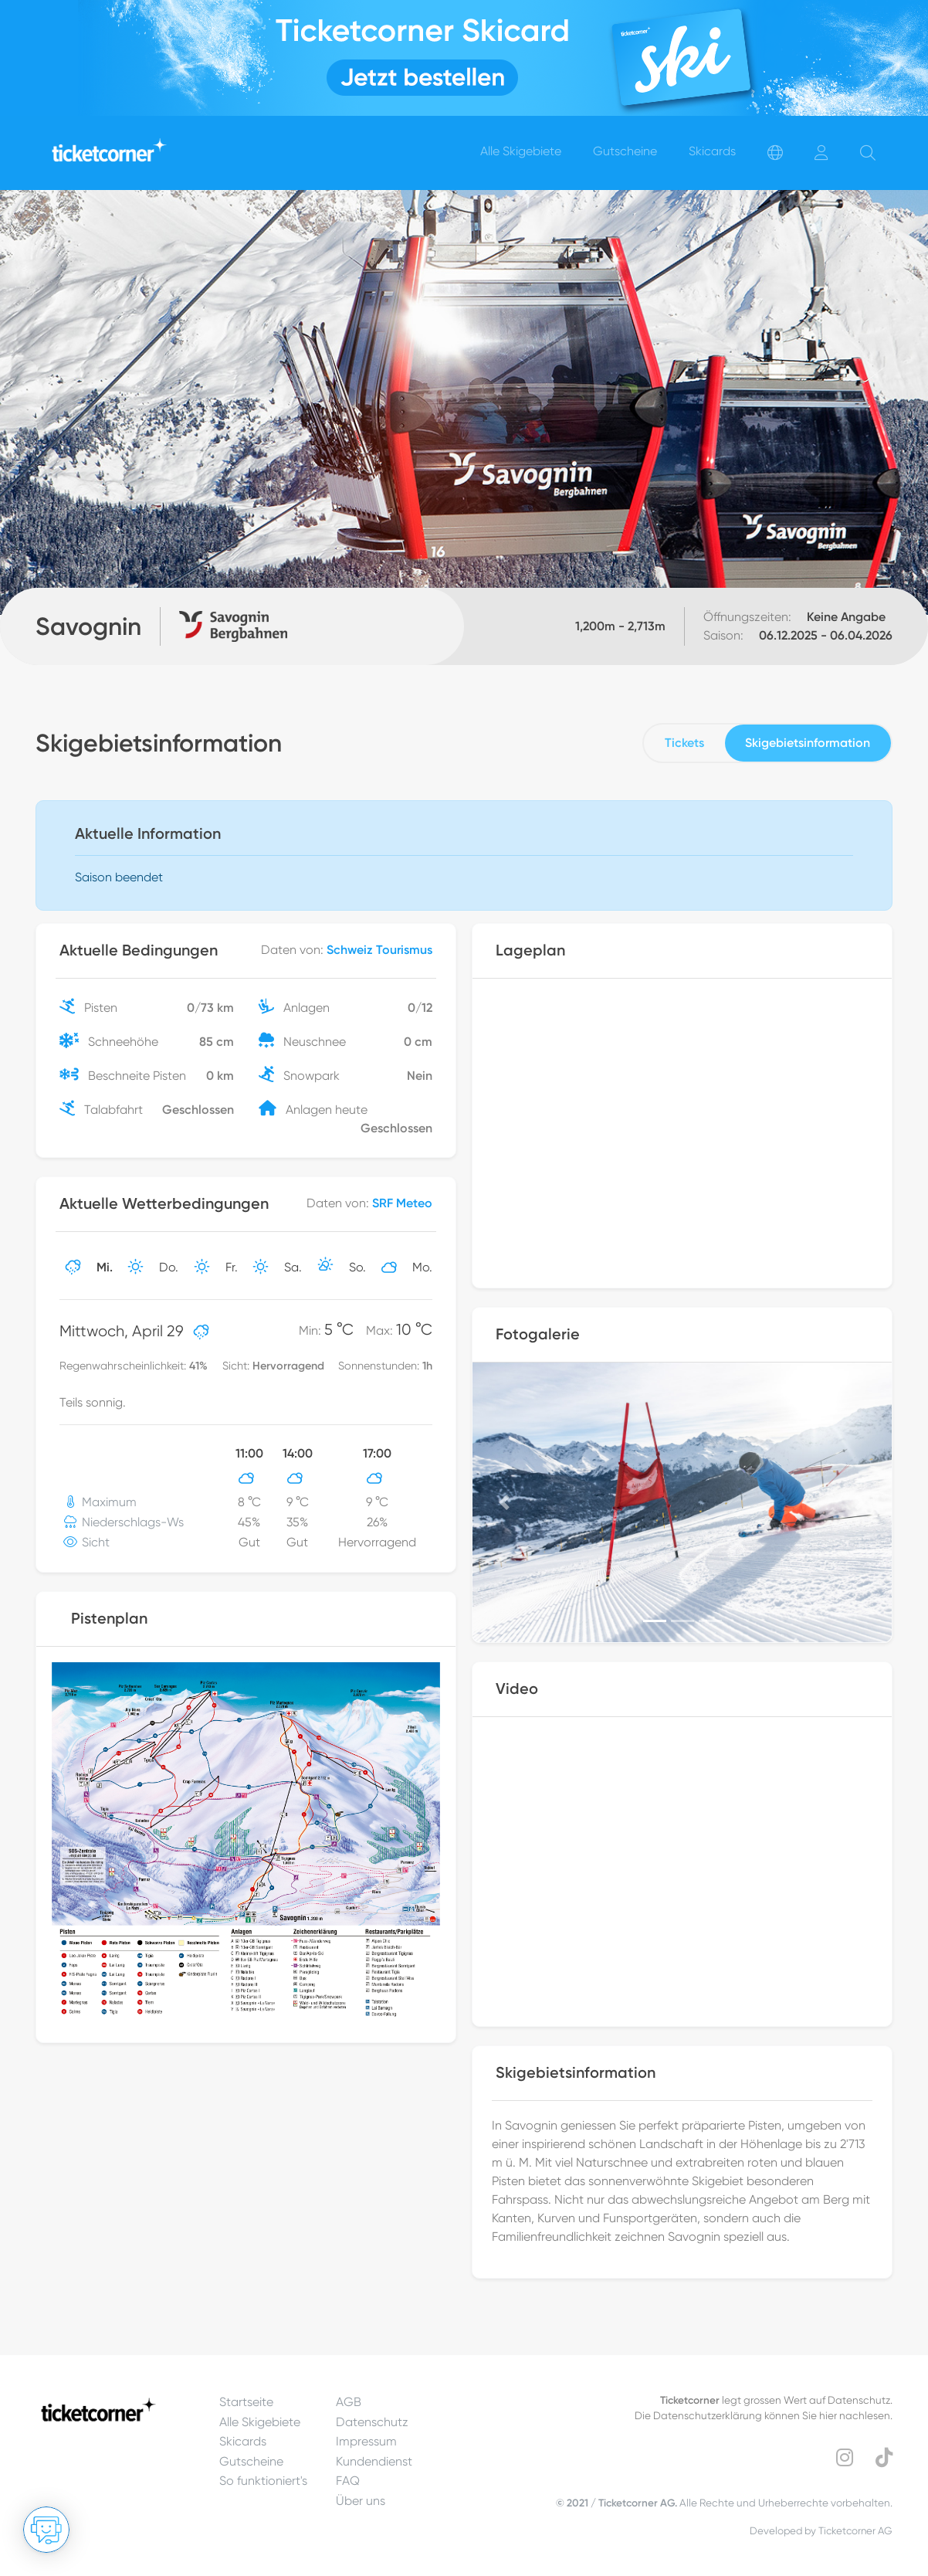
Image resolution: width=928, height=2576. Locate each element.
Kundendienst (374, 2461)
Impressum (366, 2441)
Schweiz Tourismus (379, 949)
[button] (503, 1502)
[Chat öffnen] (46, 2529)
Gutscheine (251, 2461)
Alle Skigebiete (259, 2422)
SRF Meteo (402, 1203)
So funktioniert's (263, 2480)
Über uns (360, 2500)
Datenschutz (372, 2422)
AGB (348, 2401)
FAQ (348, 2480)
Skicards (242, 2441)
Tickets (684, 742)
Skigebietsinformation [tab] (807, 742)
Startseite (246, 2401)
